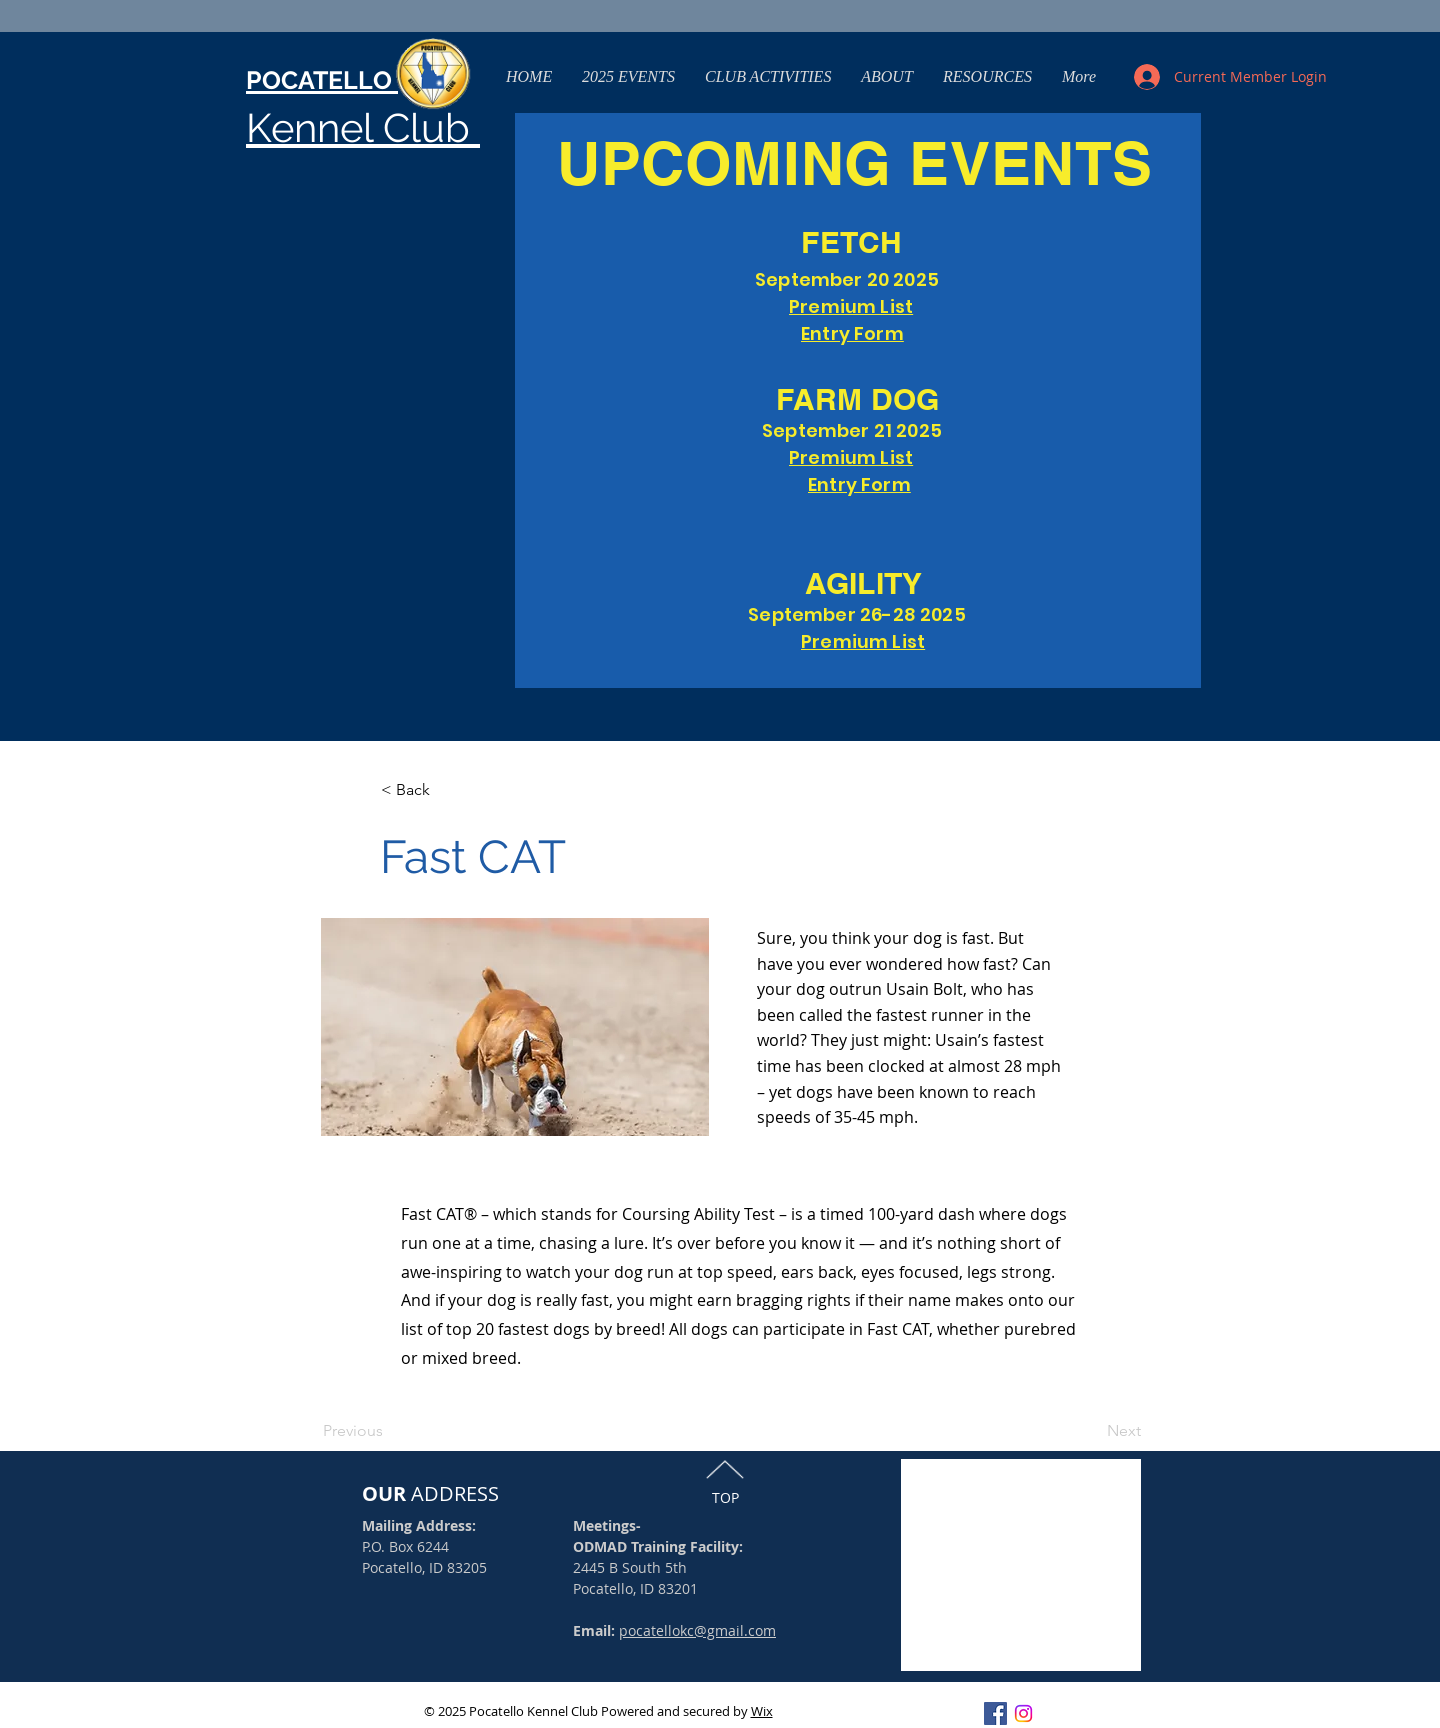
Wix (762, 1711)
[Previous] (362, 1431)
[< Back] (447, 791)
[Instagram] (1023, 1713)
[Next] (1091, 1431)
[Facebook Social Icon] (995, 1713)
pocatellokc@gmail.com (697, 1630)
